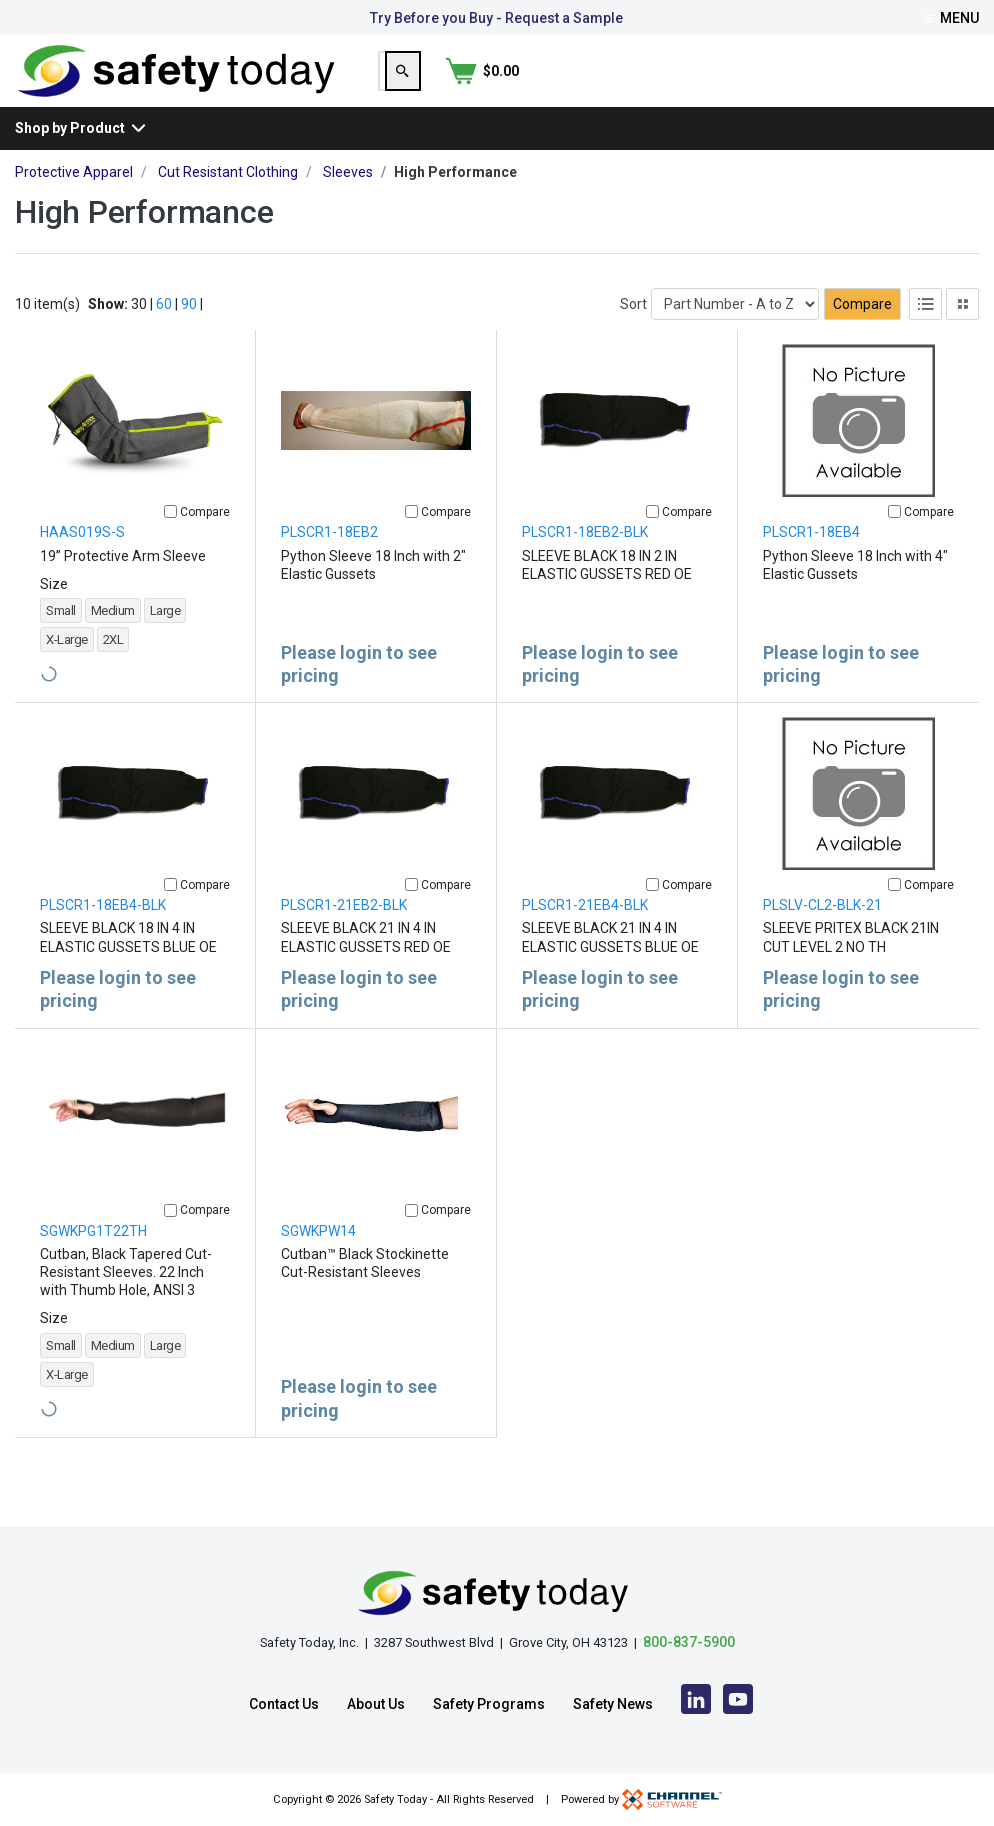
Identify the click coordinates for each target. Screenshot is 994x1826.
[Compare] (170, 543)
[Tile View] (962, 336)
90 (189, 336)
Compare (862, 336)
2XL (113, 671)
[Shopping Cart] (942, 87)
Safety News (613, 1704)
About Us (376, 1704)
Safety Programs (489, 1704)
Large (165, 642)
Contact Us (284, 1704)
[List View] (925, 336)
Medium (113, 642)
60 (164, 336)
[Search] (856, 87)
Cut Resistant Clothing (228, 204)
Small (61, 642)
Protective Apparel (74, 204)
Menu (951, 18)
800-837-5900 (689, 1642)
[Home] (176, 85)
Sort (633, 336)
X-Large (67, 671)
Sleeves (348, 204)
